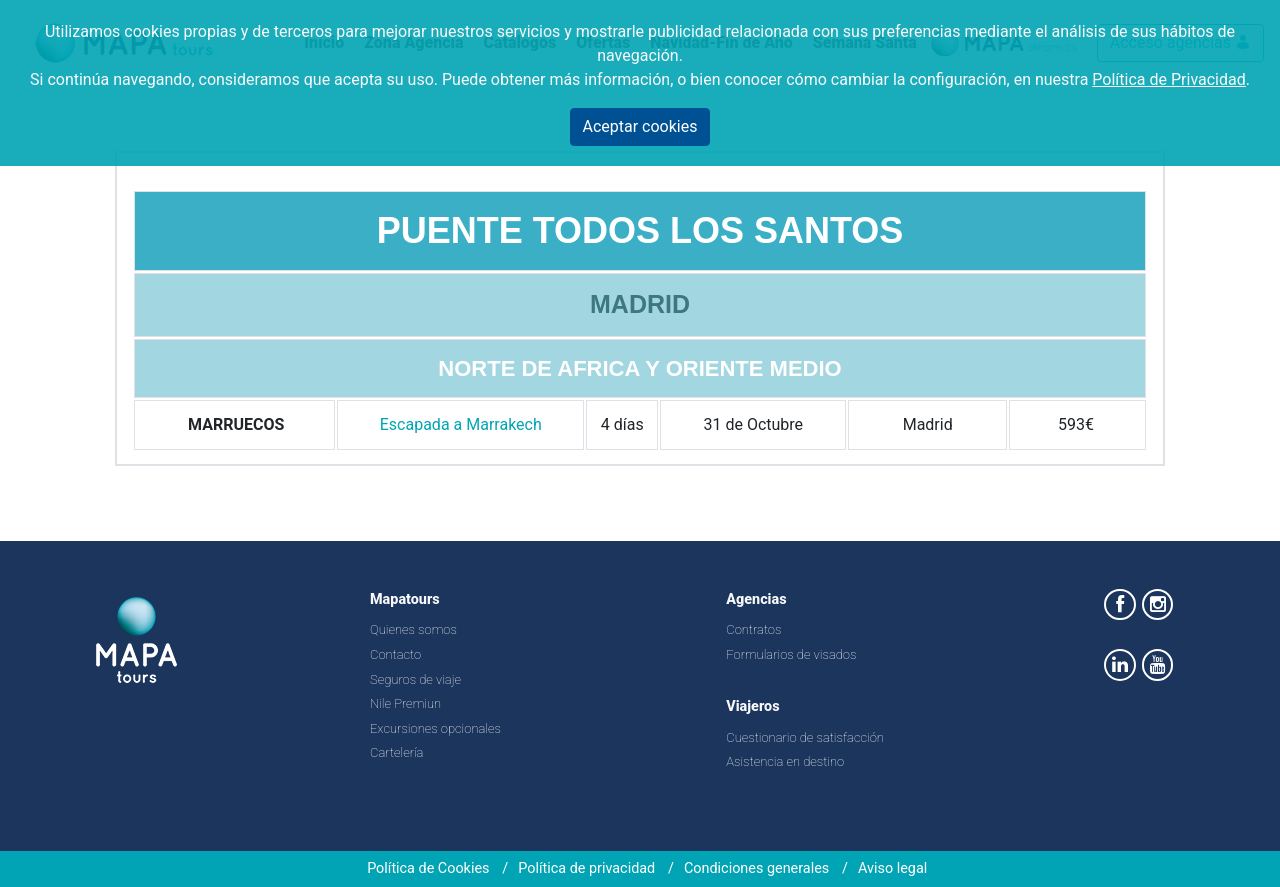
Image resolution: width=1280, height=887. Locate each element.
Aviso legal (892, 868)
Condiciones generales (756, 868)
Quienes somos (413, 629)
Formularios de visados (791, 654)
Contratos (753, 629)
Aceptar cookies (640, 126)
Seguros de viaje (415, 679)
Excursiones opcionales (435, 728)
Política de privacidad (586, 868)
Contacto (395, 654)
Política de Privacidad (1168, 79)
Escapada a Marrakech (461, 424)
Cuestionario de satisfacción (805, 737)
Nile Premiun (405, 703)
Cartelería (396, 752)
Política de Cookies (428, 868)
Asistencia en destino (785, 761)
